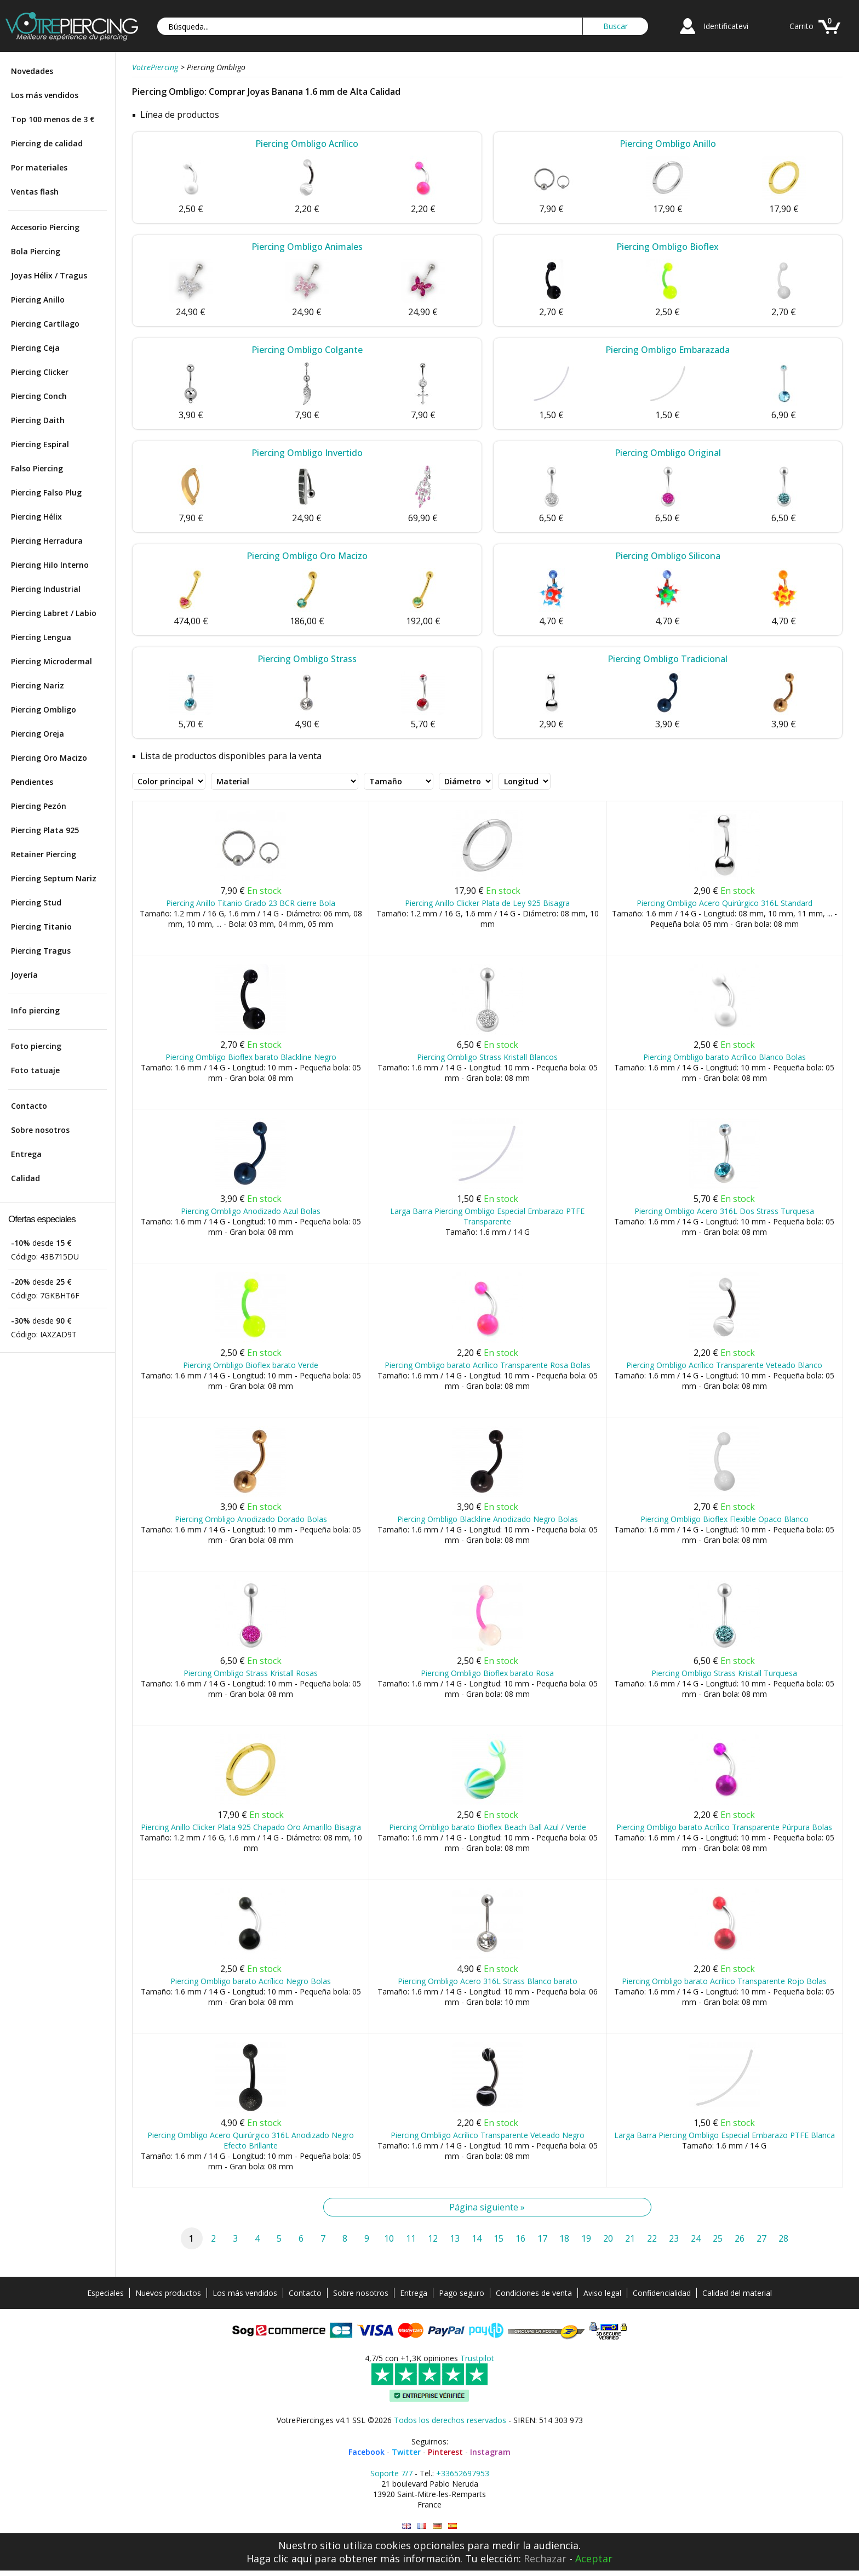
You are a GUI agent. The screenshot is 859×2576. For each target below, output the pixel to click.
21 (630, 2238)
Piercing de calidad (47, 143)
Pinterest (445, 2452)
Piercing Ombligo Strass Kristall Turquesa (724, 1673)
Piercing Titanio (41, 926)
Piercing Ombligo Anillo (668, 144)
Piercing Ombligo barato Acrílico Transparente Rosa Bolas (488, 1365)
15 (498, 2238)
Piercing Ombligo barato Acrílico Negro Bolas (250, 1981)
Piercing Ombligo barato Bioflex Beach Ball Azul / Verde (487, 1827)
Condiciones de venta (534, 2293)
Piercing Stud (36, 902)
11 (411, 2238)
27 (761, 2238)
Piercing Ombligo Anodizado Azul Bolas (250, 1211)
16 (520, 2238)
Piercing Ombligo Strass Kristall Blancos (487, 1057)
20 (608, 2238)
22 (652, 2238)
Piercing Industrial (46, 589)
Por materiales (39, 167)
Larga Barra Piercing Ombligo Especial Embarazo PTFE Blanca (724, 2135)
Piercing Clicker (39, 372)
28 (783, 2238)
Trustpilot (477, 2358)
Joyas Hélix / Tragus (49, 275)
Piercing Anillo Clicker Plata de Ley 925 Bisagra (487, 903)
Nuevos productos (168, 2293)
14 (477, 2238)
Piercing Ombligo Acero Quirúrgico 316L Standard (724, 903)
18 (564, 2238)
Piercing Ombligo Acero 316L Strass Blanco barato (487, 1981)
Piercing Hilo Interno (50, 565)
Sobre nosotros (40, 1130)
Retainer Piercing (43, 854)
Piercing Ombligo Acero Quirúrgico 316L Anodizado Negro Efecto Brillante (250, 2140)
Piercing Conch (39, 396)
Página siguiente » (487, 2207)
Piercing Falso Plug (46, 492)
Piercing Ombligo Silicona (667, 556)
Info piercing (35, 1010)
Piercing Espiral (40, 444)
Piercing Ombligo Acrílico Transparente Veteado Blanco (724, 1365)
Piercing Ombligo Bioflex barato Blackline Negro (250, 1057)
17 (542, 2238)
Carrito (801, 26)
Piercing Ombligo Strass (307, 659)
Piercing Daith (38, 420)
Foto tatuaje (35, 1070)
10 (389, 2238)
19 (586, 2238)
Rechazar (545, 2558)
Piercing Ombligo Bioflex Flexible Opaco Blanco (724, 1519)
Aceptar (593, 2558)
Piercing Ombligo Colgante (307, 350)
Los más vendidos (44, 95)
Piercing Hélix (36, 516)
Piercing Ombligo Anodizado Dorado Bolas (251, 1519)
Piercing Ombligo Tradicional (668, 659)
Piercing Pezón (38, 806)
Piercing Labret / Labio (53, 613)
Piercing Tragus (41, 950)
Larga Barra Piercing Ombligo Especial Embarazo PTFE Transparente (487, 1216)
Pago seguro (461, 2293)
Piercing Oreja (37, 733)
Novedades (32, 71)
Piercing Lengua (41, 637)
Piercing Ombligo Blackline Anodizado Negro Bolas (487, 1519)
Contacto (29, 1106)
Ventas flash (35, 191)
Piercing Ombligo (43, 709)
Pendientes (32, 782)
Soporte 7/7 (391, 2473)
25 (718, 2238)
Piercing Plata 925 (45, 830)
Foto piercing (36, 1046)
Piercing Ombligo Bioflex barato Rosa (487, 1673)
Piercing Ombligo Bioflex (667, 247)
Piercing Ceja (35, 348)
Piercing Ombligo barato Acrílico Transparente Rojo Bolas (724, 1981)
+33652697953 (462, 2473)
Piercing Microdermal (51, 661)
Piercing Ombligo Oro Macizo (307, 556)
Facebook (366, 2452)
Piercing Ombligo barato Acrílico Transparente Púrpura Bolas (724, 1827)
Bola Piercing (35, 251)
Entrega (26, 1154)
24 (696, 2238)
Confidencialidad (662, 2293)
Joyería (24, 975)
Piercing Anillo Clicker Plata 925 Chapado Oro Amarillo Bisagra (251, 1827)
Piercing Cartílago (45, 323)
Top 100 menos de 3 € (53, 119)
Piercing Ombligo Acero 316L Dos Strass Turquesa (724, 1211)
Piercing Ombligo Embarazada (667, 350)
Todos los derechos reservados (450, 2420)
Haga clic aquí (279, 2558)
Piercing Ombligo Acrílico (306, 144)
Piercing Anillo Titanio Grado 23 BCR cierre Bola (250, 903)
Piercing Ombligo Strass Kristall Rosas (251, 1673)
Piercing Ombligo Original (668, 453)
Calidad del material (737, 2293)
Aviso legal (602, 2293)
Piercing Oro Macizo (49, 758)
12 (433, 2238)
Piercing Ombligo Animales (307, 247)
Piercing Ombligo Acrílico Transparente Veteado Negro (488, 2135)
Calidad (25, 1178)
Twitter (406, 2452)
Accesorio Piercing (45, 227)
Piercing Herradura (47, 540)
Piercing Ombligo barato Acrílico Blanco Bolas (724, 1057)
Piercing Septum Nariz (53, 878)
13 (455, 2238)
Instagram (490, 2452)
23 (674, 2238)
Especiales (105, 2293)
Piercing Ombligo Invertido (307, 453)
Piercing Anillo (38, 299)
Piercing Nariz (37, 685)
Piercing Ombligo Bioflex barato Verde (250, 1365)
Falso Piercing (37, 468)
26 (740, 2238)
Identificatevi (725, 26)
